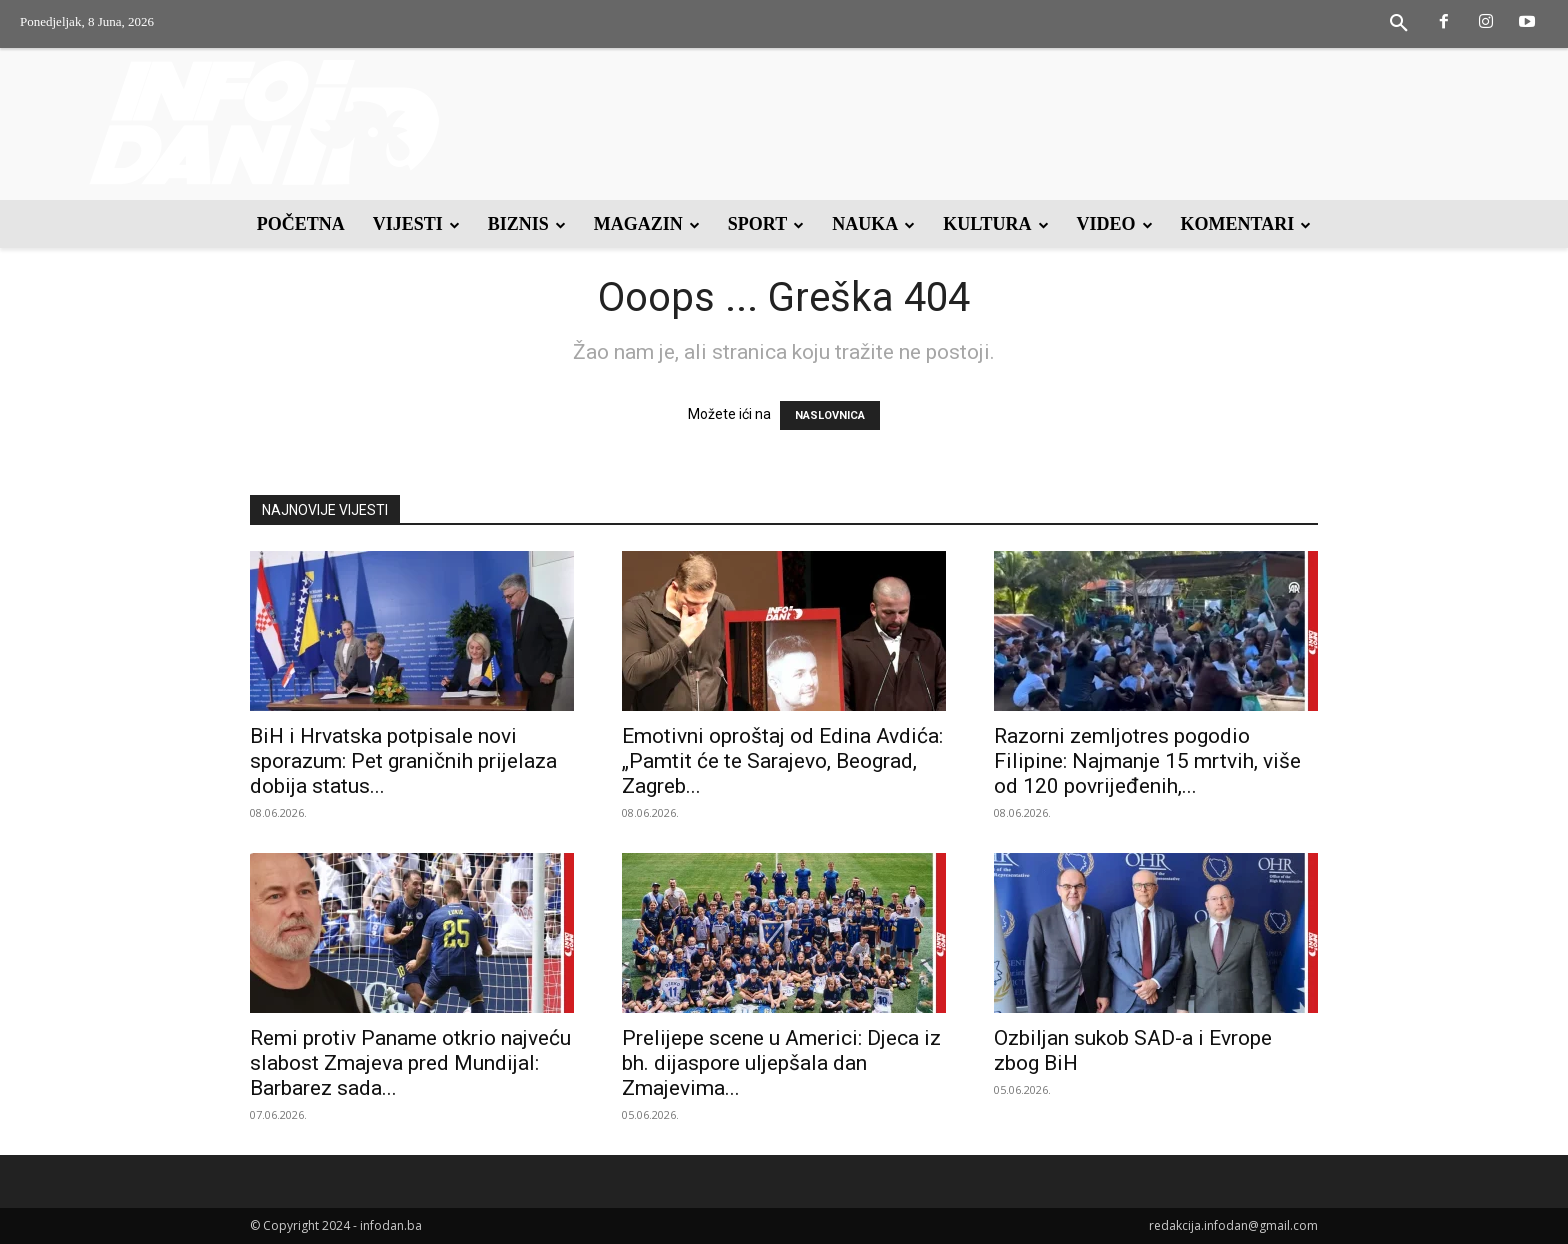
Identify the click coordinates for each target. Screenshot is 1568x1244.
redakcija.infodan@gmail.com (1233, 1225)
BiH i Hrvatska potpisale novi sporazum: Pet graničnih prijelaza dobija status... (403, 761)
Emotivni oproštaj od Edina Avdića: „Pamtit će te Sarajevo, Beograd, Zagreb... (782, 761)
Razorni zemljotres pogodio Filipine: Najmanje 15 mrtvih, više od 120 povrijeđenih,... (1147, 761)
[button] (1399, 24)
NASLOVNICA (830, 415)
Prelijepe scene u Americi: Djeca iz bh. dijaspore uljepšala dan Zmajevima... (781, 1063)
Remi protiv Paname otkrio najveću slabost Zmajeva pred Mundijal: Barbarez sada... (410, 1063)
